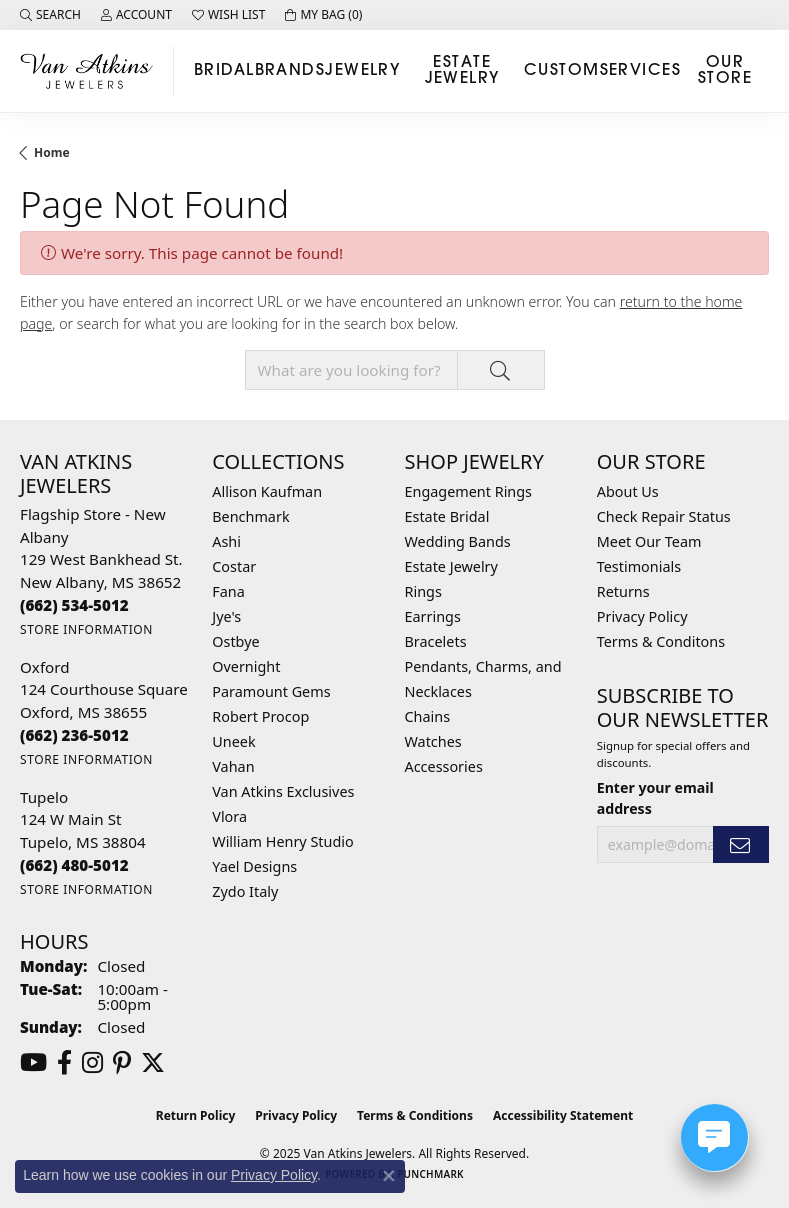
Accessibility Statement (563, 1115)
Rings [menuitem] (423, 591)
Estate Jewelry (462, 71)
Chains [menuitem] (428, 716)
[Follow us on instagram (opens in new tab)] (92, 1063)
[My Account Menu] (136, 15)
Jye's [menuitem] (226, 616)
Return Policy (196, 1115)
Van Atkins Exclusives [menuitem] (283, 791)
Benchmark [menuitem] (250, 516)
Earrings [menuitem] (433, 616)
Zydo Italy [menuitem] (245, 891)
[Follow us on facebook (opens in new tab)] (64, 1063)
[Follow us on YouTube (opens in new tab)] (33, 1063)
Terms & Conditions (415, 1115)
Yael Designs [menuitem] (254, 866)
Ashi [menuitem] (226, 541)
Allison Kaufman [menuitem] (267, 491)
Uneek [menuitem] (233, 741)
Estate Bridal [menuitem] (447, 516)
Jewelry (362, 71)
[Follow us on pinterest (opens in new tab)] (122, 1063)
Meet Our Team (649, 541)
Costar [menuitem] (234, 566)
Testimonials (639, 566)
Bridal (224, 71)
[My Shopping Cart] (323, 15)
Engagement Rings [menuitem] (469, 491)
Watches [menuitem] (433, 741)
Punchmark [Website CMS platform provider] (430, 1174)
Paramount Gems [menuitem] (271, 691)
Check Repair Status (664, 516)
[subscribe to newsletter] (741, 844)
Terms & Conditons (661, 641)
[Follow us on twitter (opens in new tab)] (153, 1063)
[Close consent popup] (389, 1176)
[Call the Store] (74, 605)
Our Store (725, 71)
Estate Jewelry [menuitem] (451, 566)
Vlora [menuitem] (229, 816)
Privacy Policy (642, 616)
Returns (623, 591)
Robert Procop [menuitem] (260, 716)
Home (52, 152)
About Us (628, 491)
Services (641, 71)
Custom (562, 71)
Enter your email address (655, 798)
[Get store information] (86, 629)
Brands (290, 71)
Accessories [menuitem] (444, 766)
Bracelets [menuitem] (436, 641)
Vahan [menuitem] (233, 766)
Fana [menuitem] (228, 591)
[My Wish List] (228, 15)
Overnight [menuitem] (246, 666)
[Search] (50, 15)
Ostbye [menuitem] (235, 641)
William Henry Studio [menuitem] (282, 841)
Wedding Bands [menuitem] (458, 541)
